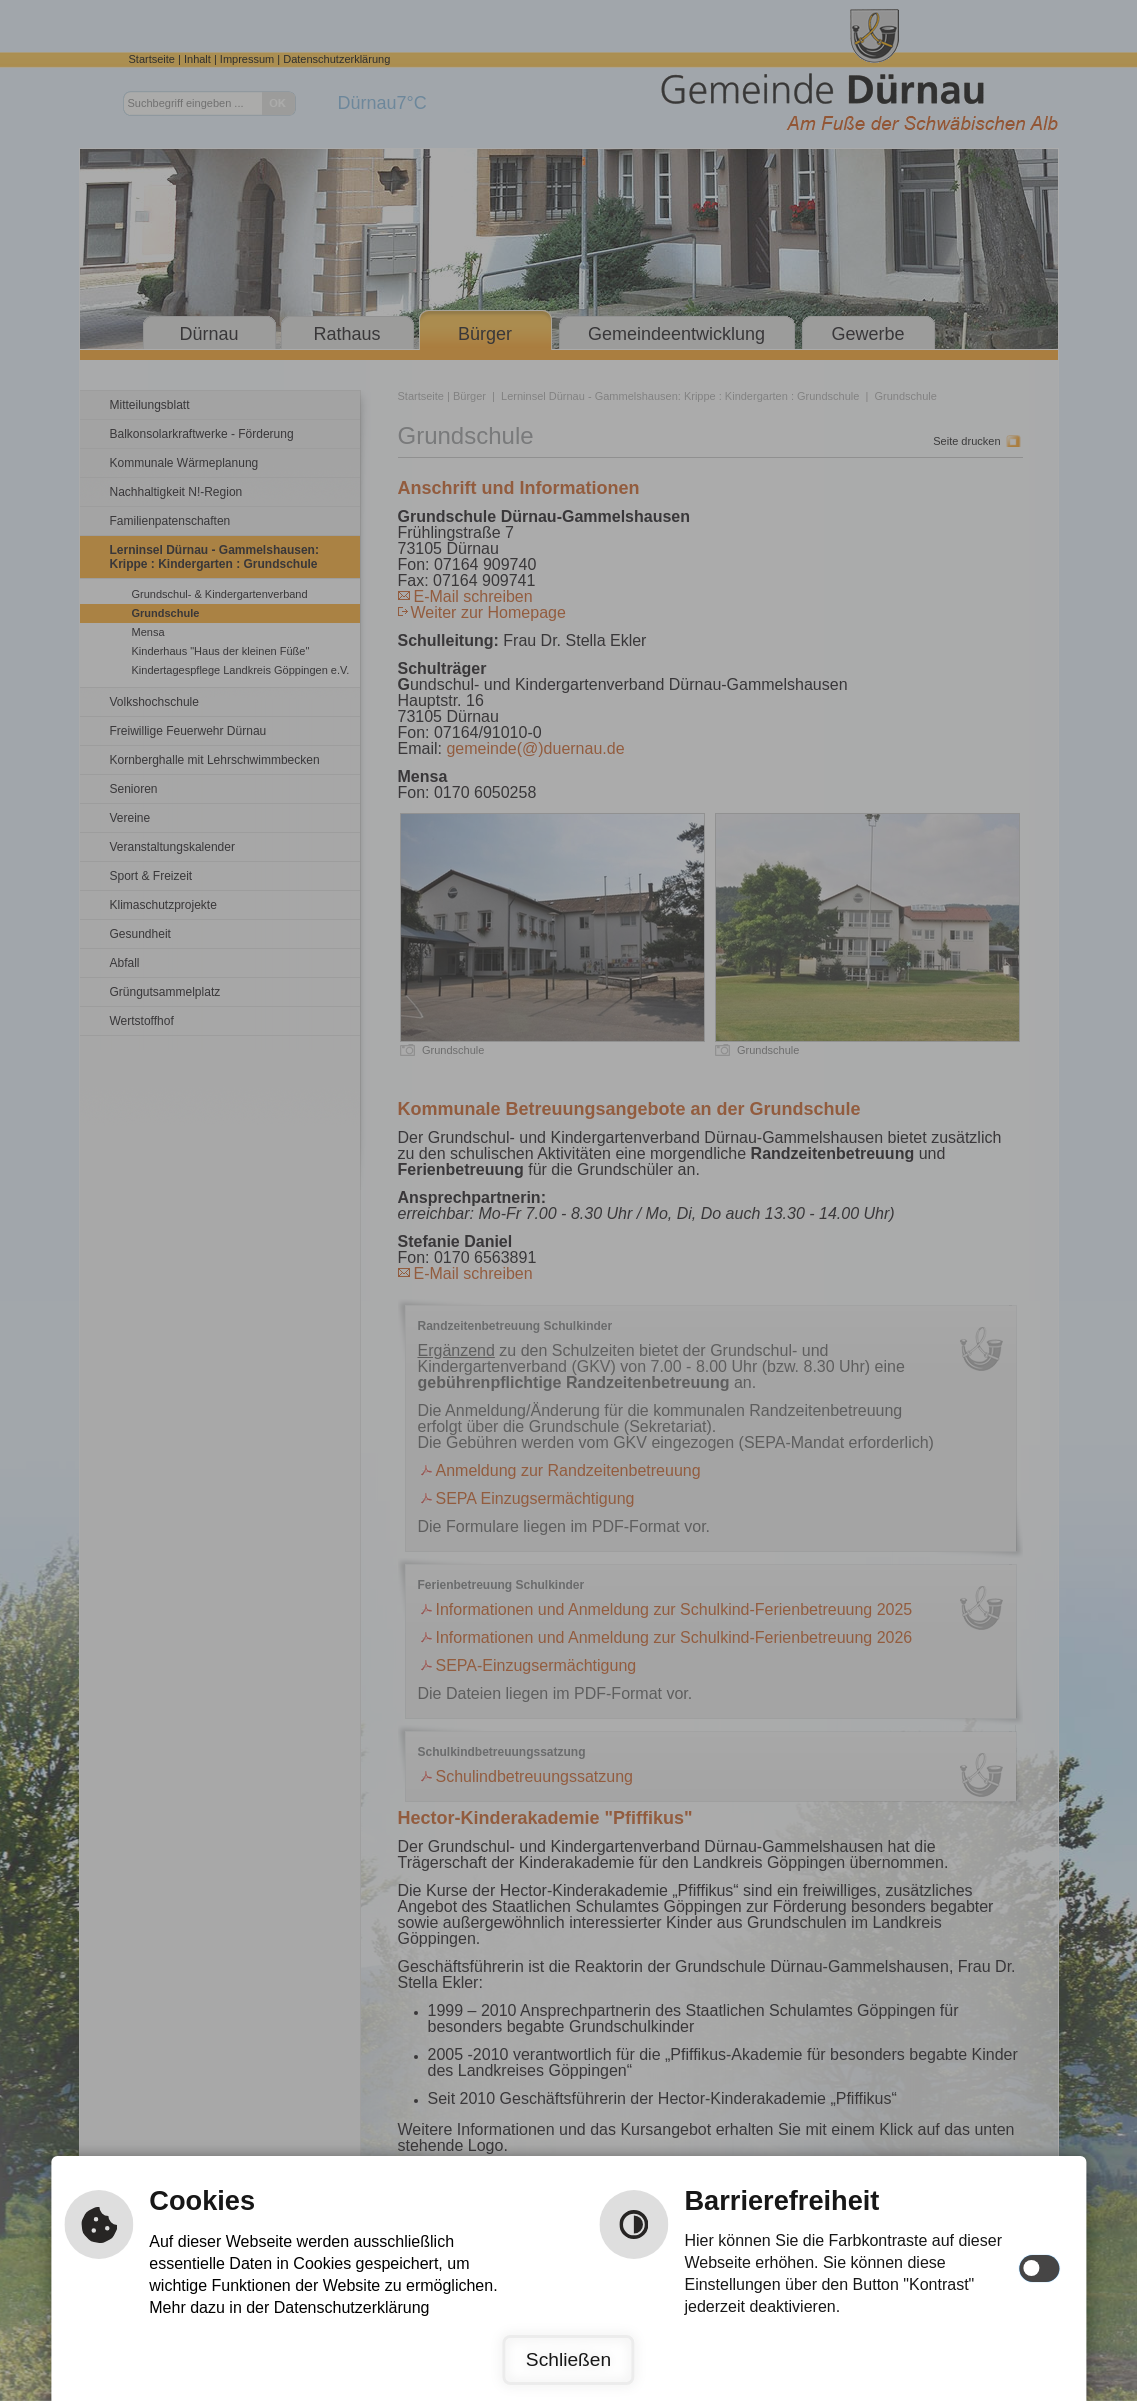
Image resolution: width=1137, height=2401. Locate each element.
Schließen (568, 2359)
